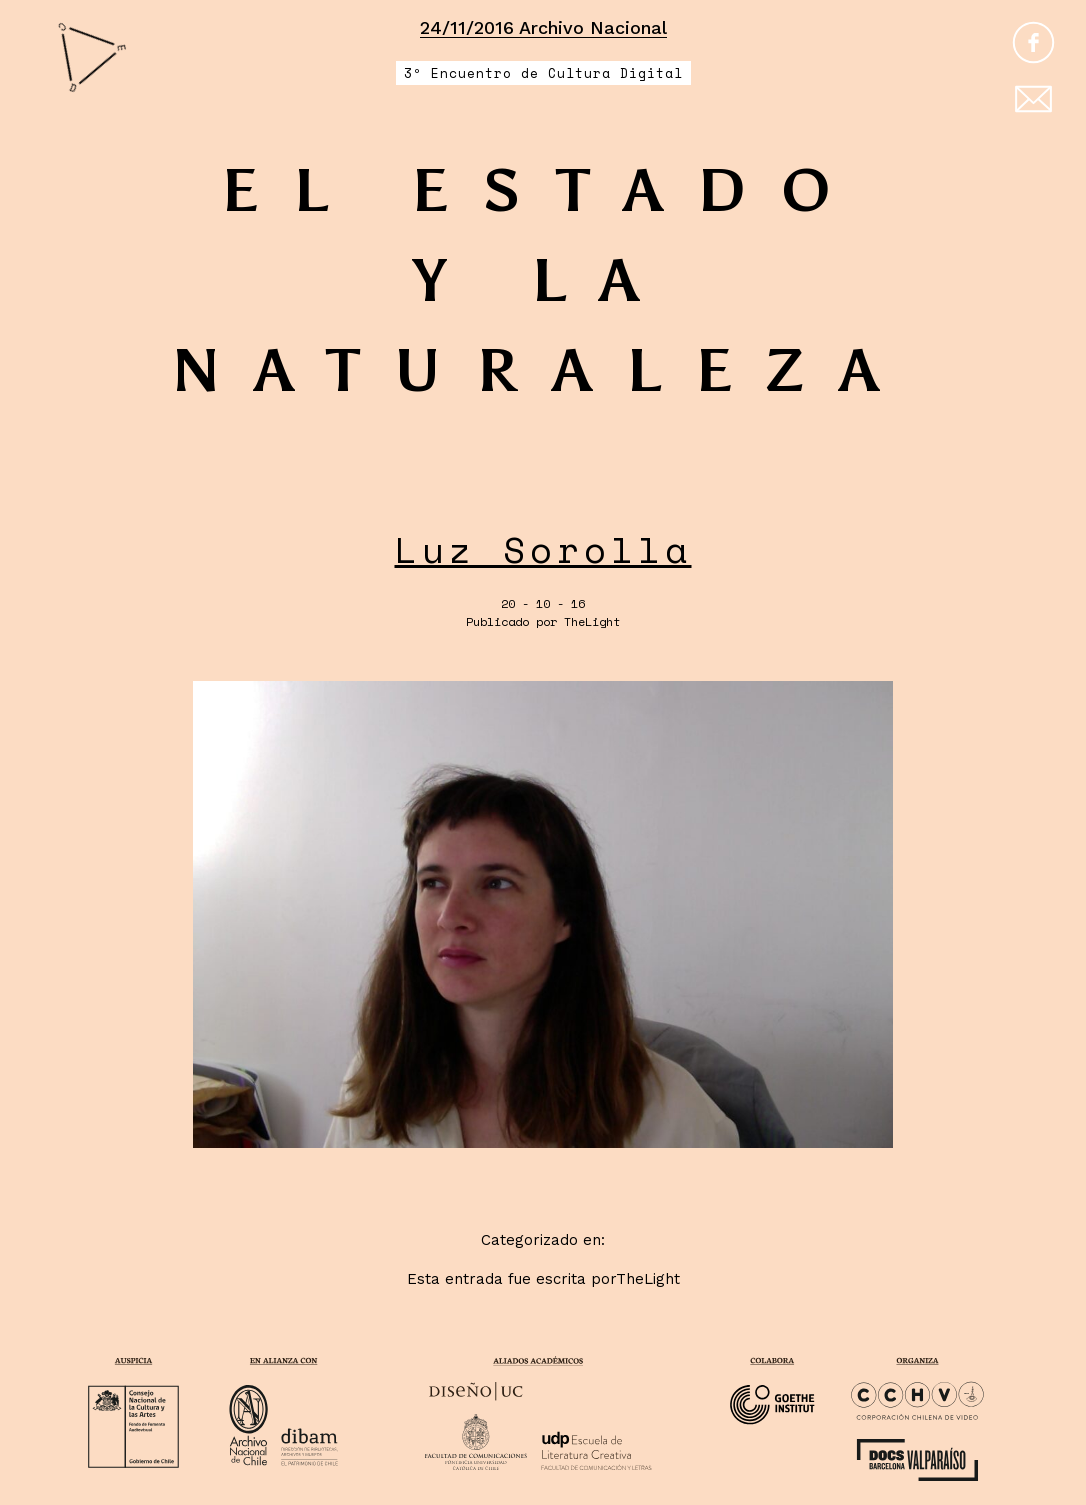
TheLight (592, 621)
